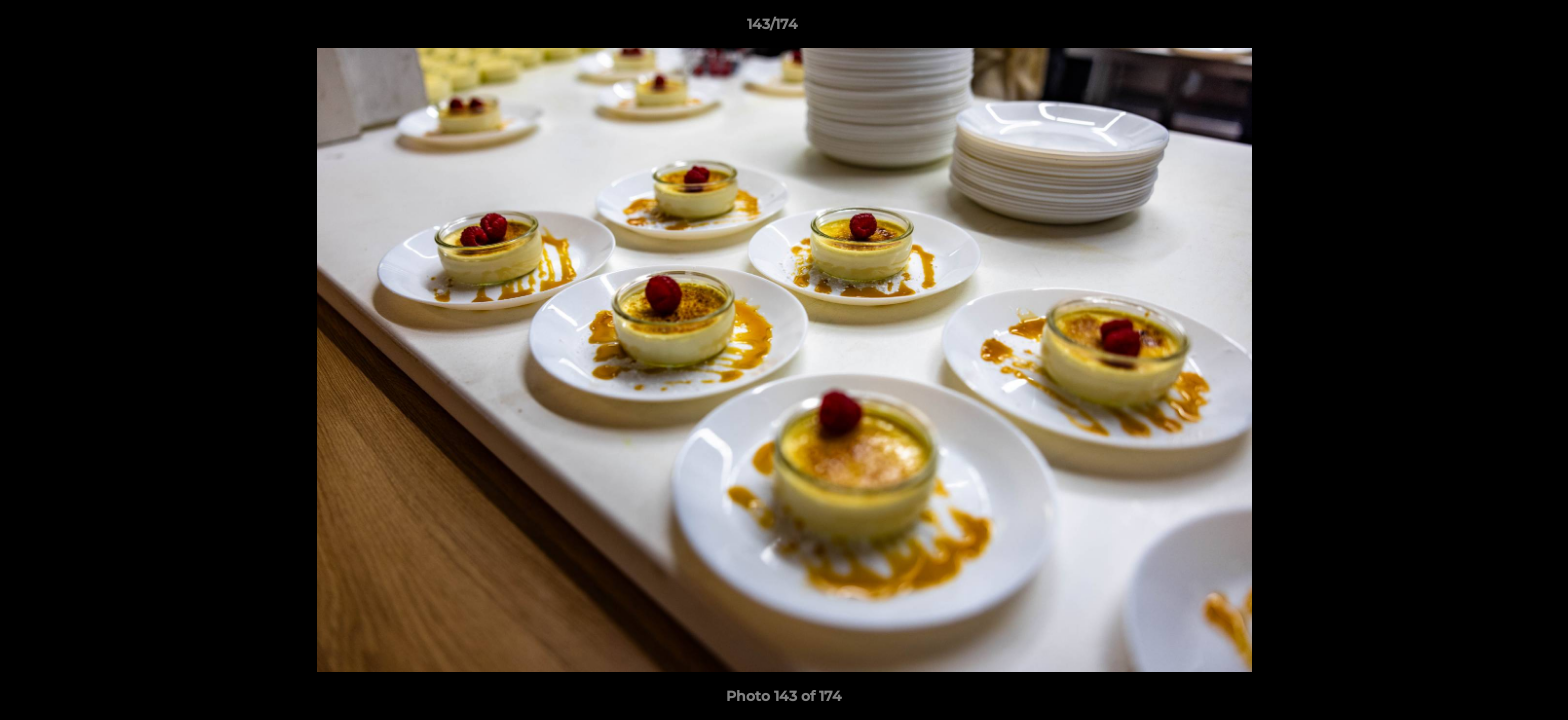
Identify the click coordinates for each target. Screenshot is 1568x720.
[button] (1484, 29)
